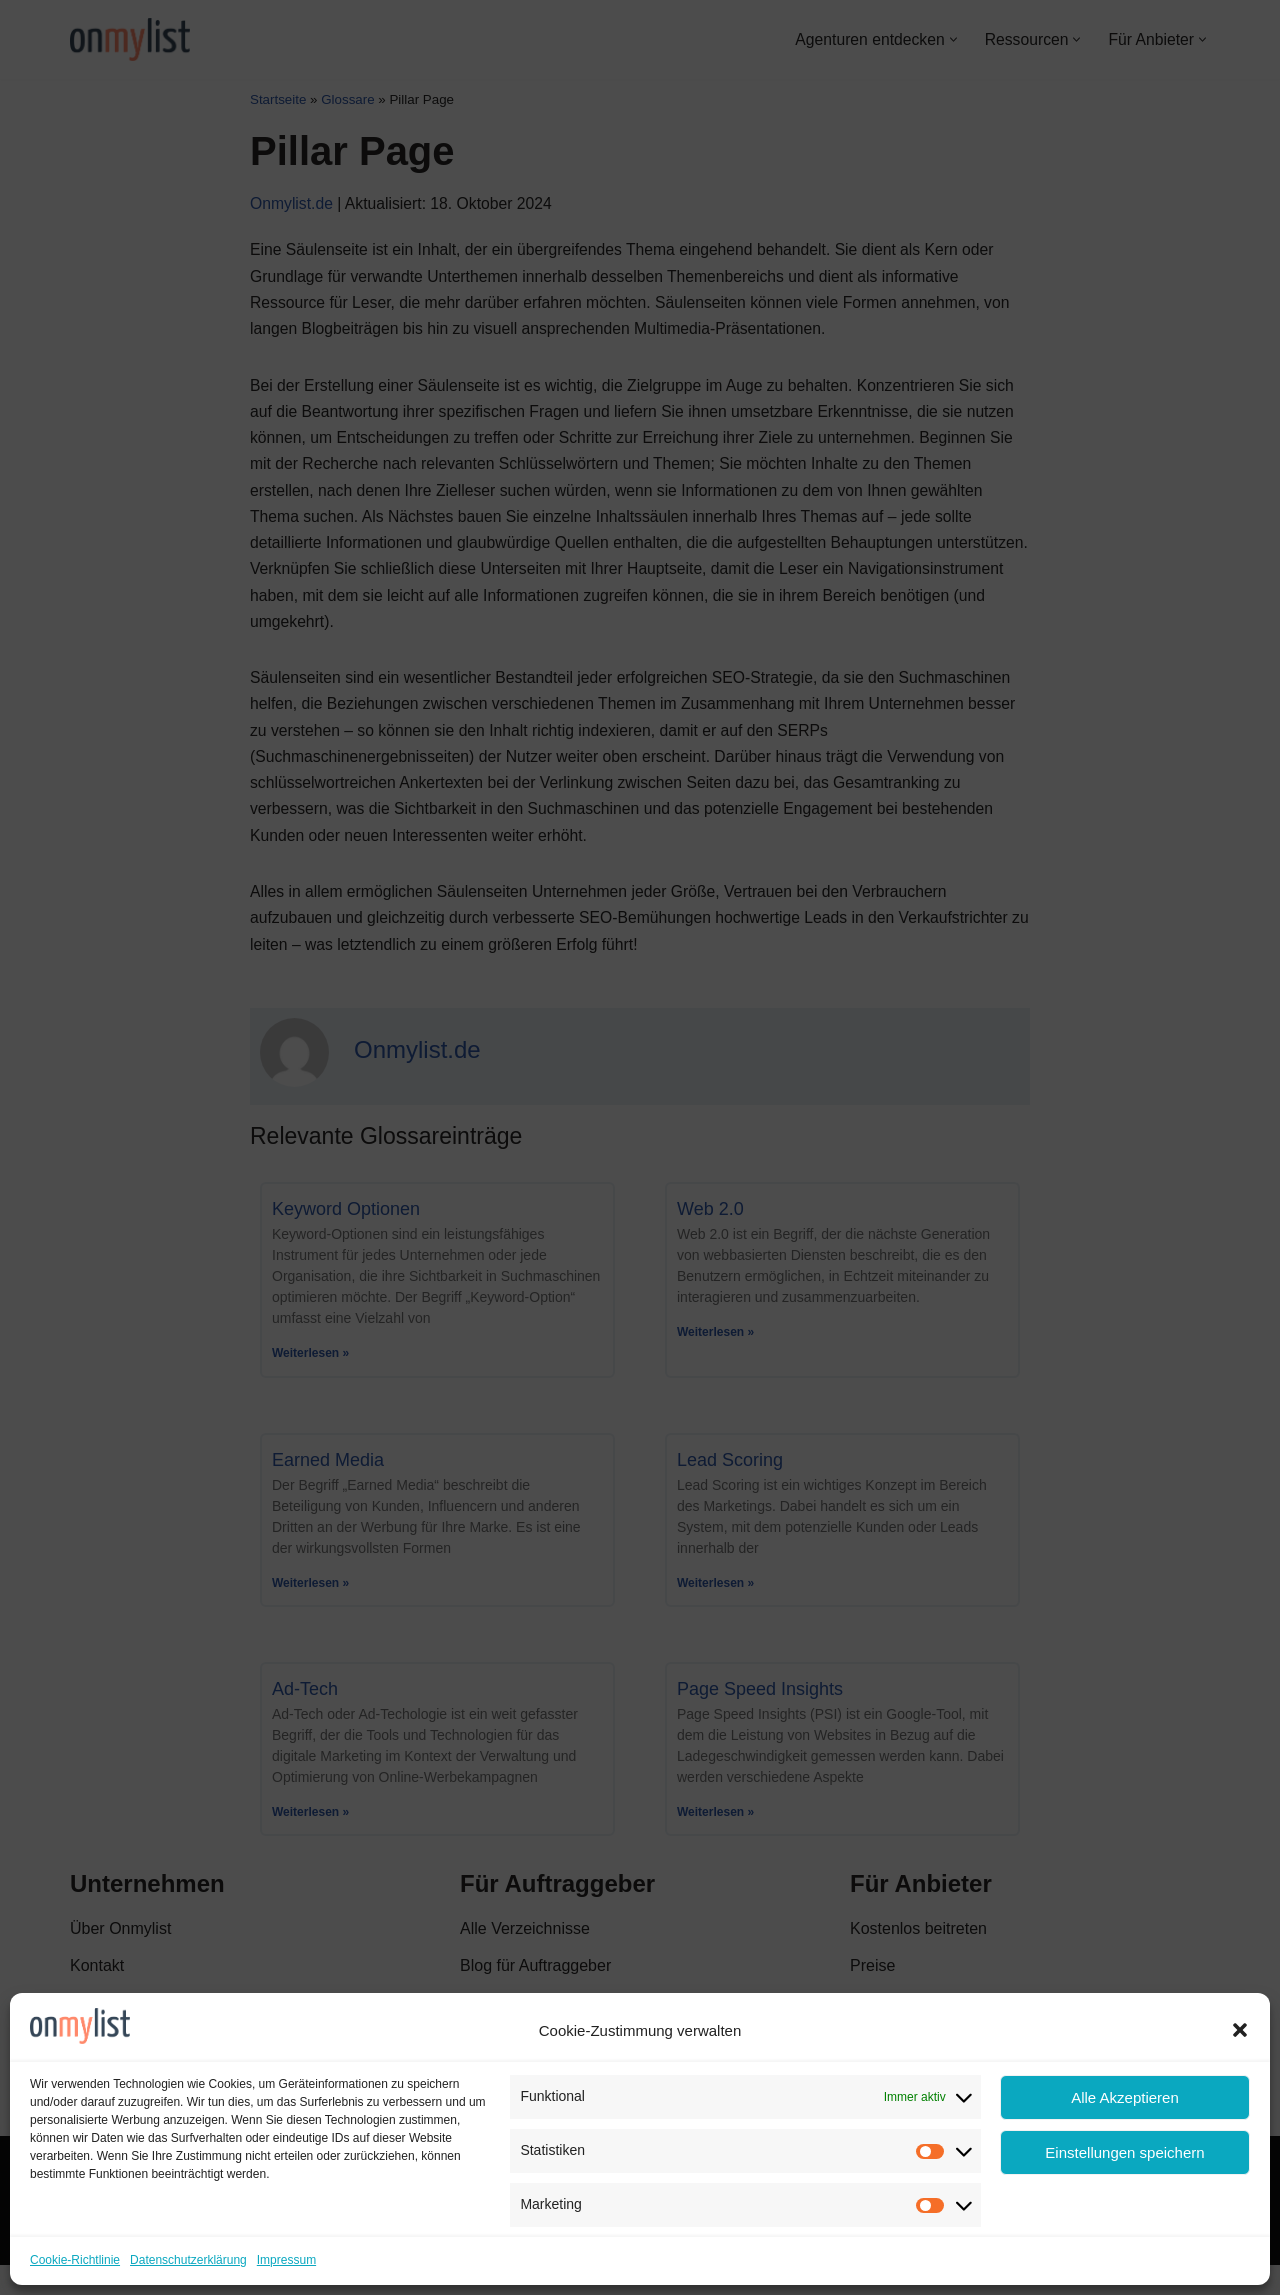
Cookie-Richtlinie (75, 2260)
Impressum (286, 2260)
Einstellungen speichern (1124, 2152)
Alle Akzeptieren (1125, 2097)
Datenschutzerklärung (188, 2260)
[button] (1240, 2030)
